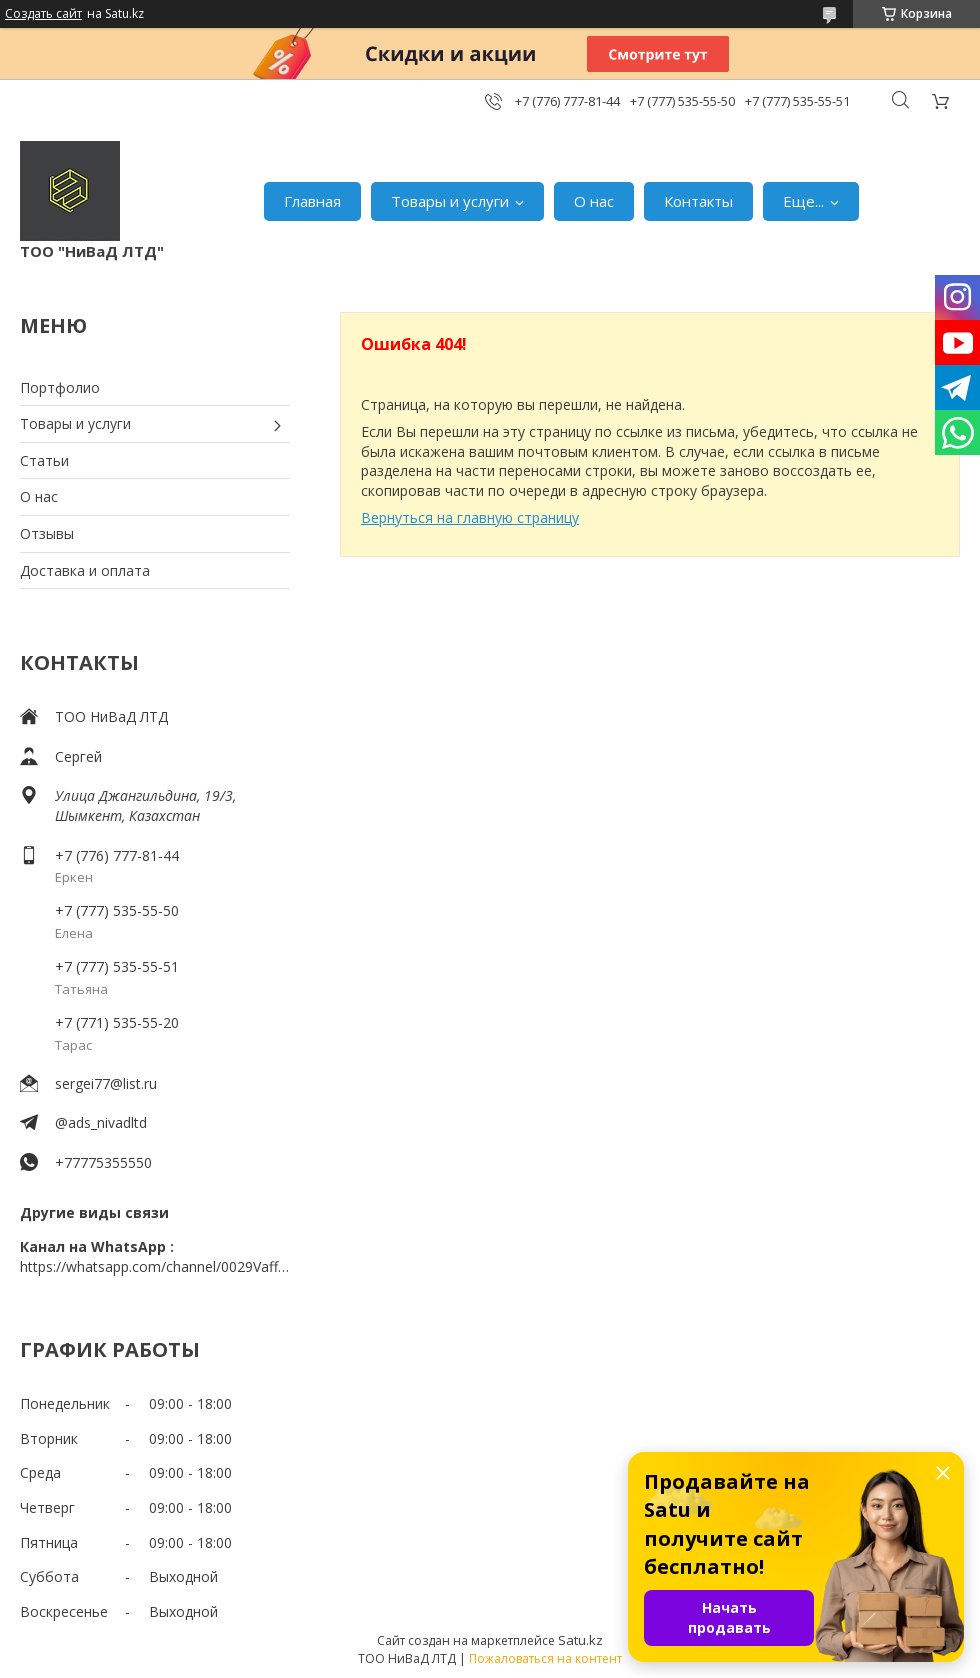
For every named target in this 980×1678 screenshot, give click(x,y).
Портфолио (60, 387)
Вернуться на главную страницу (470, 517)
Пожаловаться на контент (545, 1658)
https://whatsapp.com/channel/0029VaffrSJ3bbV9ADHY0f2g (155, 1266)
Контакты (698, 201)
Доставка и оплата (85, 570)
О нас (594, 201)
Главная (312, 201)
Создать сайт (43, 14)
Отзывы (47, 533)
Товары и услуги (450, 201)
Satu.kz (580, 1640)
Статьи (44, 460)
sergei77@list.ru (106, 1083)
